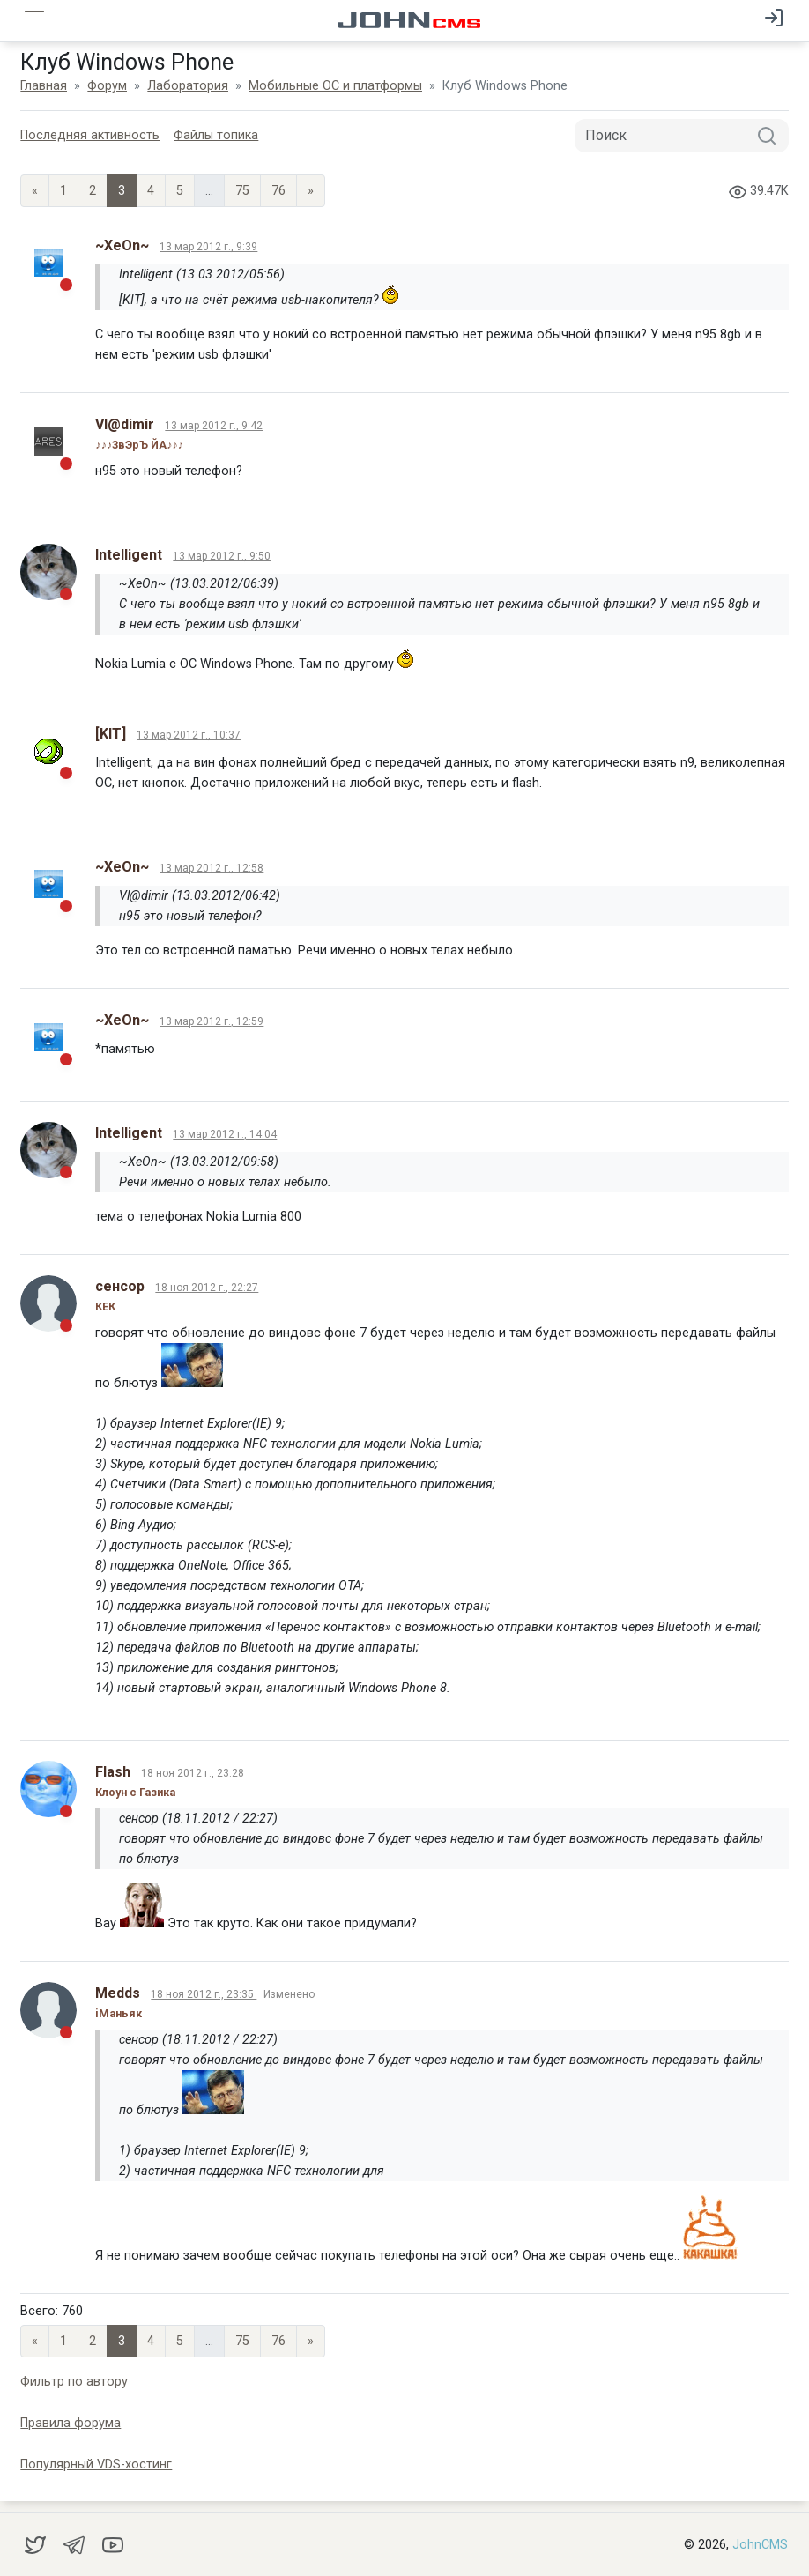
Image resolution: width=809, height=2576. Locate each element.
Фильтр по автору (76, 2381)
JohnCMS (760, 2544)
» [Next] (312, 190)
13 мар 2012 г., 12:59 (213, 1021)
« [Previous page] (36, 190)
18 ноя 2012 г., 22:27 (208, 1287)
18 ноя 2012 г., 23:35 (205, 1994)
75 (244, 190)
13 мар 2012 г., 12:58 (213, 868)
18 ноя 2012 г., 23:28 (194, 1773)
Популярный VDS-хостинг (98, 2464)
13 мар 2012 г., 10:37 (190, 735)
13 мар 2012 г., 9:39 (210, 247)
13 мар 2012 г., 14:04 (226, 1134)
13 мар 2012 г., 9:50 (223, 556)
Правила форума (72, 2423)
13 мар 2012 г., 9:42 (215, 425)
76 (280, 190)
